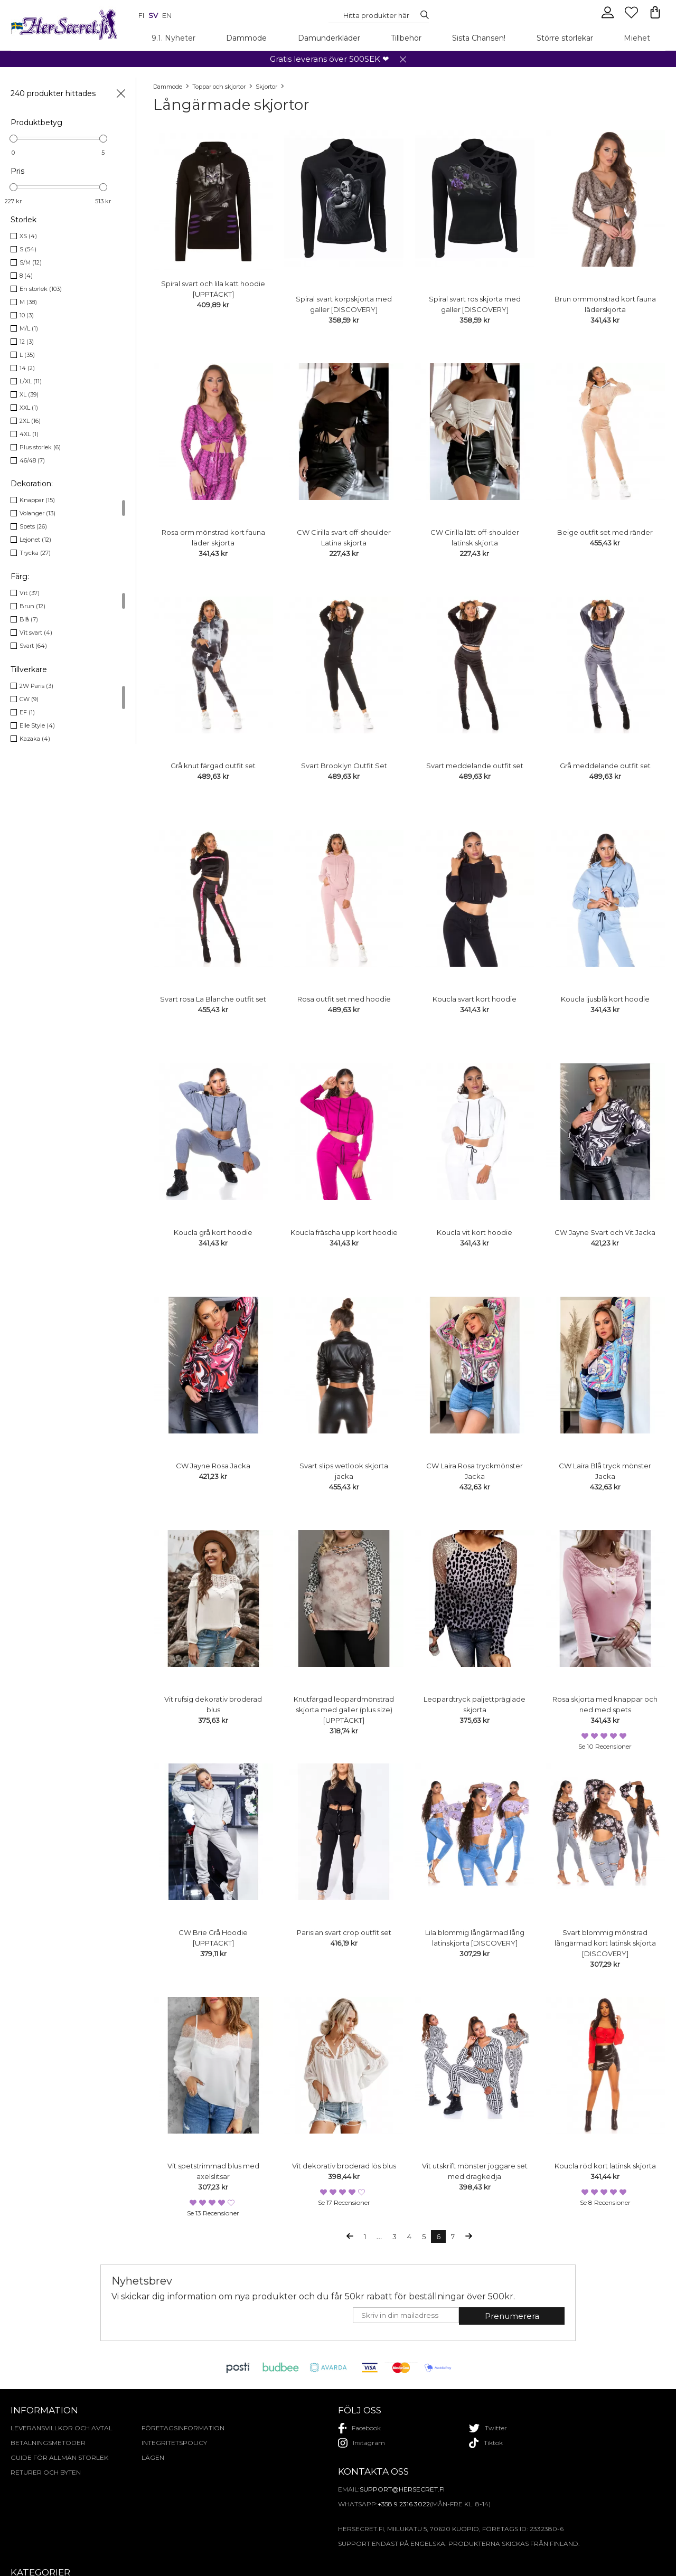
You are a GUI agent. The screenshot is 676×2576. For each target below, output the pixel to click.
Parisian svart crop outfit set (344, 1932)
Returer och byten (46, 2472)
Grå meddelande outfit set (605, 765)
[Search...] (376, 15)
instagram (361, 2443)
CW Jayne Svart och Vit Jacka (605, 1232)
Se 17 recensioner (344, 2202)
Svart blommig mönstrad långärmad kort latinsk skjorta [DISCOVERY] (605, 1943)
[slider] (13, 139)
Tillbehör (406, 38)
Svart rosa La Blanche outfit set (213, 999)
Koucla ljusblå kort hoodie (605, 999)
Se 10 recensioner (605, 1746)
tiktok (486, 2443)
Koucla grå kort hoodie (213, 1232)
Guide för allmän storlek (59, 2457)
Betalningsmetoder (48, 2443)
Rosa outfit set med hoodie (344, 999)
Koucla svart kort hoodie (475, 999)
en (167, 15)
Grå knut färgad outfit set (213, 765)
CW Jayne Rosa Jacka (213, 1465)
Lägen (153, 2457)
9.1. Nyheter (173, 38)
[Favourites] (632, 16)
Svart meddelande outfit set (474, 765)
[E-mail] (406, 2315)
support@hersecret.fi (402, 2489)
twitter (488, 2428)
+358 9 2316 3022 (404, 2504)
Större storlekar (565, 38)
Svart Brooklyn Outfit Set (344, 765)
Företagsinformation (183, 2428)
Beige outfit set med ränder (605, 532)
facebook (359, 2428)
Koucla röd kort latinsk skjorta (605, 2166)
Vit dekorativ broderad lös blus (344, 2166)
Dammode (246, 38)
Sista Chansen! (478, 38)
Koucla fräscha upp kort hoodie (344, 1232)
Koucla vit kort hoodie (474, 1232)
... (379, 2237)
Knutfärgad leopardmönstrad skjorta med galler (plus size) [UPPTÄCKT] (344, 1709)
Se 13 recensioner (213, 2213)
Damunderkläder (329, 38)
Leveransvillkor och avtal (61, 2428)
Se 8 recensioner (605, 2202)
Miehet (637, 38)
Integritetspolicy (174, 2443)
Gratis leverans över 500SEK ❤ (329, 59)
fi (141, 15)
